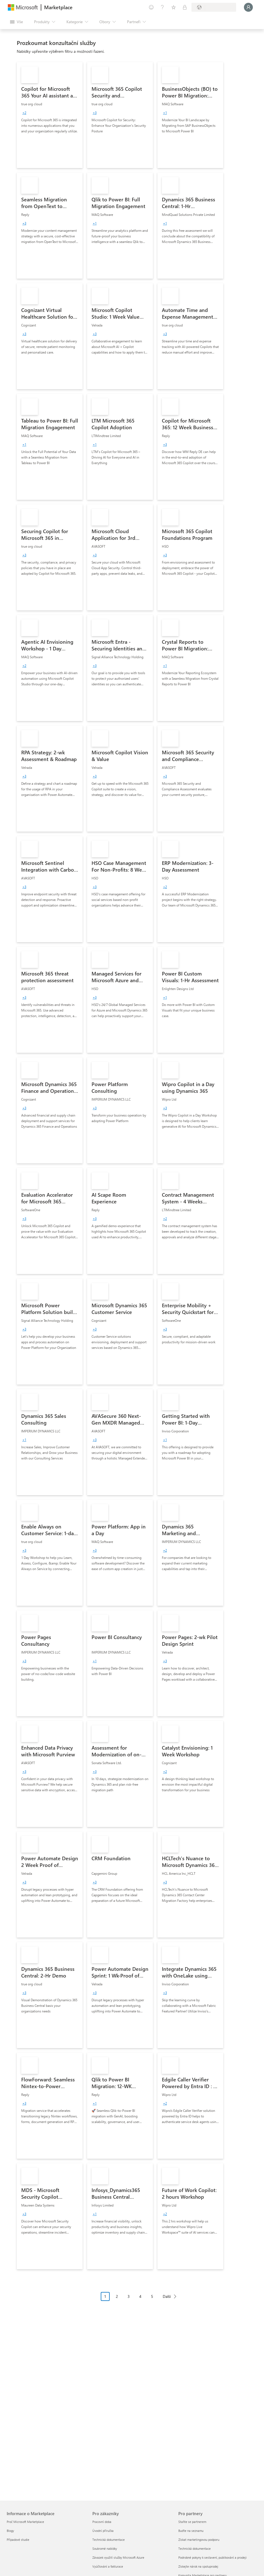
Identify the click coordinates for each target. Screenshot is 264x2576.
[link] (50, 115)
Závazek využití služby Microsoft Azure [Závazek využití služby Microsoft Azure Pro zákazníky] (118, 2557)
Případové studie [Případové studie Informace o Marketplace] (18, 2539)
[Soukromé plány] (184, 7)
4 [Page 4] (140, 2296)
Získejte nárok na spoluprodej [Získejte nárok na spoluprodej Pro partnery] (198, 2566)
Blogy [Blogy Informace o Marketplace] (10, 2531)
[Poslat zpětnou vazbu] (151, 7)
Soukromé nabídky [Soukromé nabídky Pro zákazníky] (104, 2548)
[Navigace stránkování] (140, 2300)
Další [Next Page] (167, 2296)
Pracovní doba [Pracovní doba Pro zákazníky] (101, 2522)
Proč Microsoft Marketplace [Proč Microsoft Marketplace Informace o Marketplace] (25, 2522)
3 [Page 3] (129, 2296)
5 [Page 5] (152, 2296)
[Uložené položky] (173, 7)
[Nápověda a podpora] (162, 7)
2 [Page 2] (117, 2296)
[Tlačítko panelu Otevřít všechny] (16, 22)
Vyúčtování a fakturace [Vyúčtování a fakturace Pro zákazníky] (107, 2566)
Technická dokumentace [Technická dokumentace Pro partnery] (194, 2548)
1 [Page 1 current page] (105, 2296)
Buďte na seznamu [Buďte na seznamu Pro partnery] (190, 2531)
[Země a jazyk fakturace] (213, 7)
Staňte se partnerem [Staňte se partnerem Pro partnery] (192, 2522)
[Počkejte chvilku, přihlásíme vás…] (248, 7)
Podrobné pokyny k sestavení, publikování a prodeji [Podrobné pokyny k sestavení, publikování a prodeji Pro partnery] (212, 2557)
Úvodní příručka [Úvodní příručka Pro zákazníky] (103, 2531)
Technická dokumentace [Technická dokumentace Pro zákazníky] (108, 2539)
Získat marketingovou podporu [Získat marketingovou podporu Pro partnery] (198, 2539)
